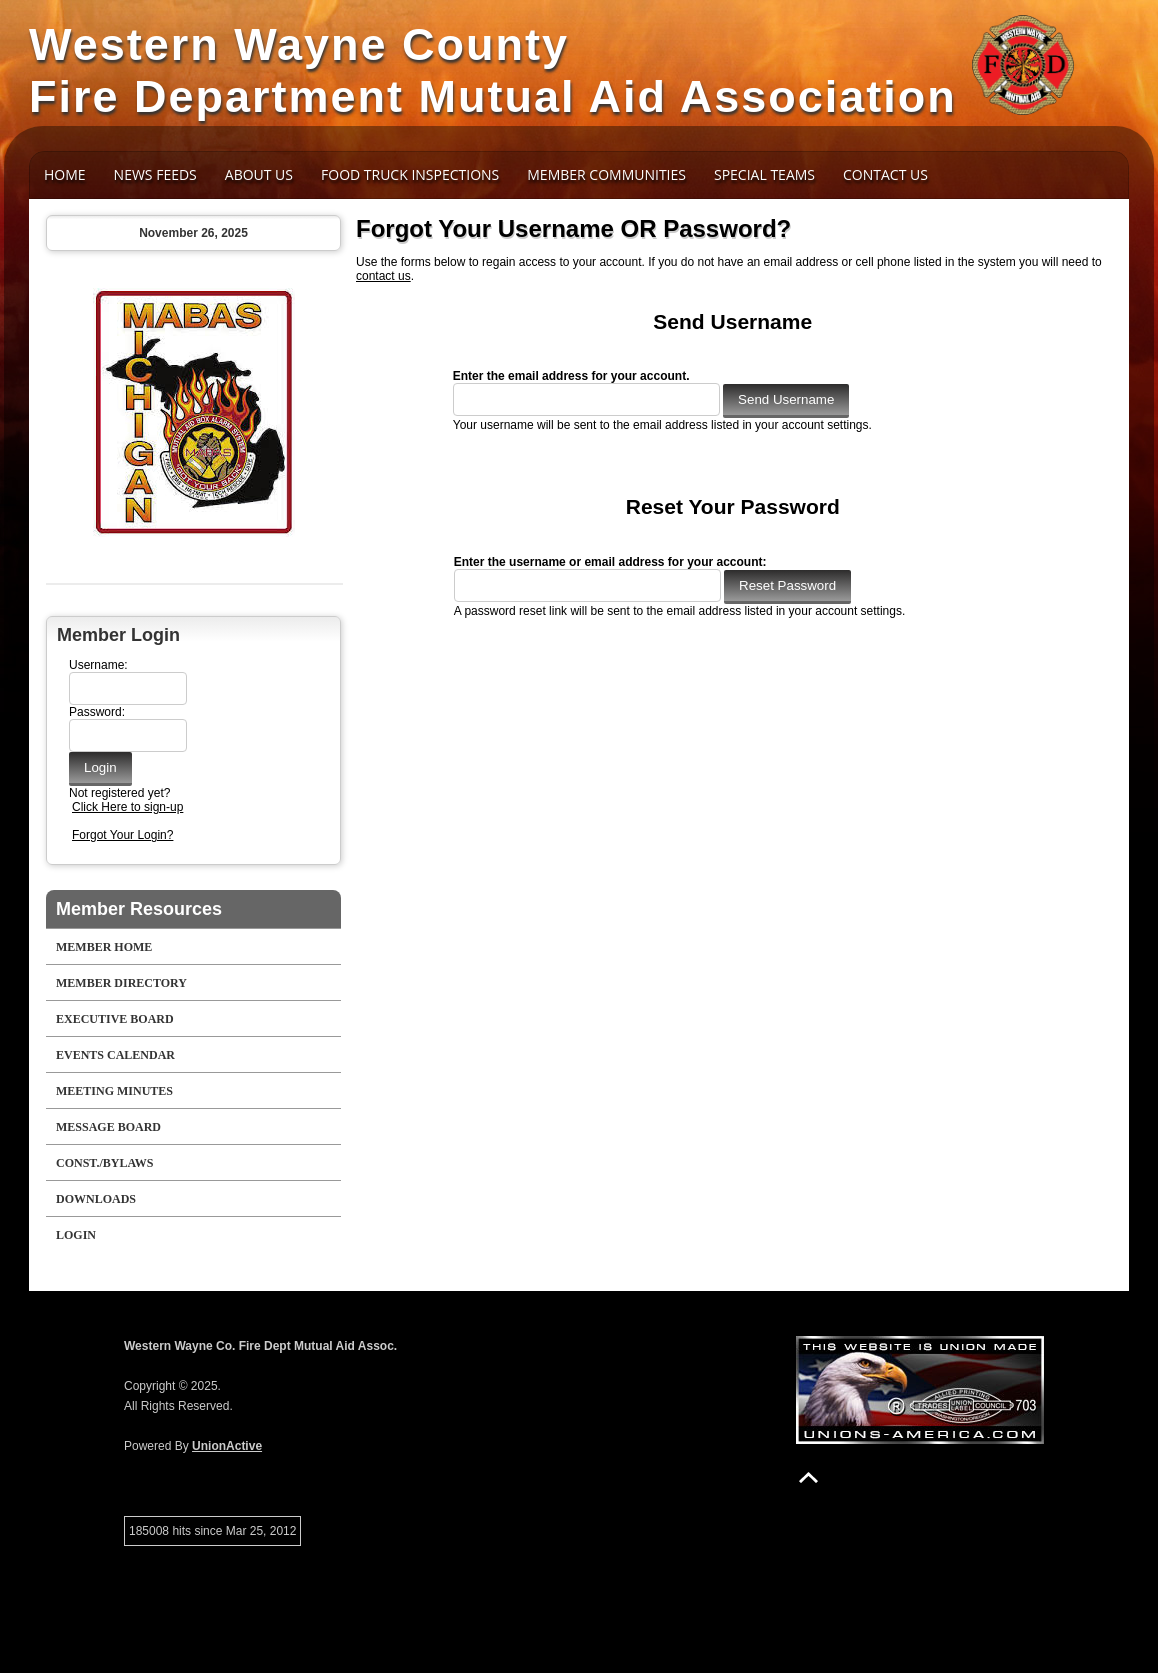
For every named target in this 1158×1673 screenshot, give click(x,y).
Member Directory (121, 983)
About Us (259, 174)
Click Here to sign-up (127, 807)
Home (65, 174)
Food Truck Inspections (410, 174)
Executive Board (115, 1019)
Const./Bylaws (104, 1163)
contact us (383, 276)
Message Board (108, 1127)
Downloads (96, 1199)
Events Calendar (115, 1055)
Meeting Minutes (114, 1091)
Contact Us (885, 174)
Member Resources (139, 909)
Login (76, 1235)
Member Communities (606, 174)
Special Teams (764, 174)
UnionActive (227, 1446)
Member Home (104, 947)
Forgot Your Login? (122, 835)
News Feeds (155, 174)
